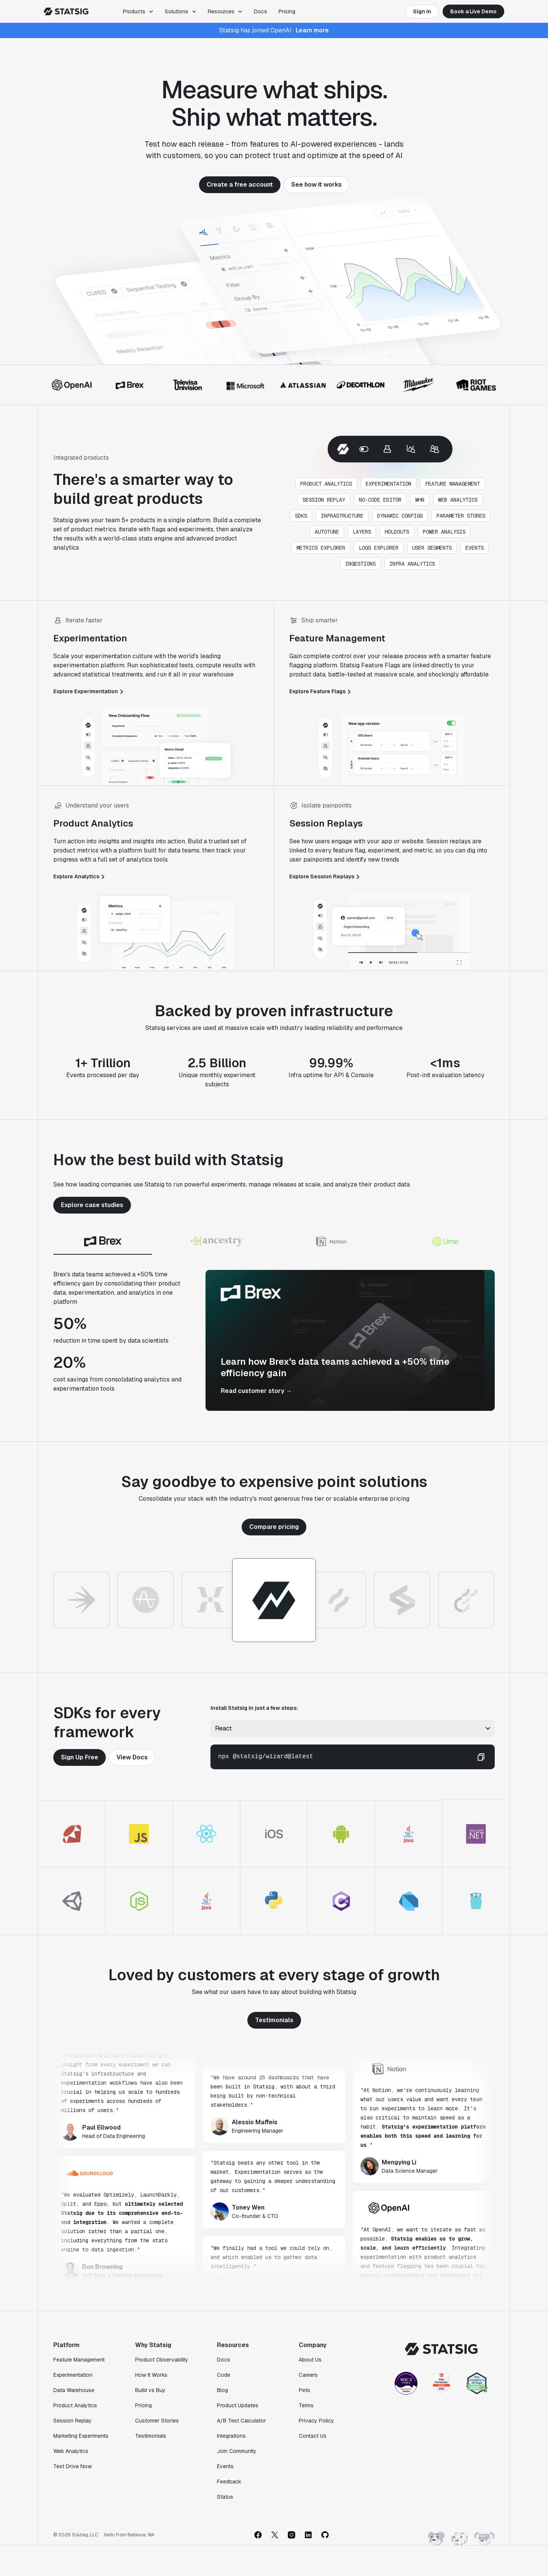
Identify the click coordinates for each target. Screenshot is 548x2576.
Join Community (236, 2451)
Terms (306, 2405)
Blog (222, 2390)
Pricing (287, 11)
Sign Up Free (79, 1757)
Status (225, 2496)
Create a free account (240, 185)
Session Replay (72, 2420)
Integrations (231, 2435)
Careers (308, 2374)
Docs (260, 11)
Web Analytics (70, 2451)
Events (225, 2466)
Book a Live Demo (473, 11)
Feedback (229, 2481)
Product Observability (161, 2359)
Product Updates (237, 2405)
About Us (310, 2359)
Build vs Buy (150, 2390)
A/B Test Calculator (241, 2420)
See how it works (316, 185)
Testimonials (274, 2020)
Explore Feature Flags (321, 691)
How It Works (151, 2374)
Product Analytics (75, 2405)
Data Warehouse (73, 2390)
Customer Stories (157, 2420)
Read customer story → (256, 1391)
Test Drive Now (72, 2466)
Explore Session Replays (325, 876)
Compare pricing (274, 1527)
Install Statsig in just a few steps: (254, 1708)
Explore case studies (92, 1205)
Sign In (422, 11)
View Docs (132, 1757)
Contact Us (313, 2435)
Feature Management (79, 2359)
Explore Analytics (80, 876)
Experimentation (72, 2374)
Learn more (312, 30)
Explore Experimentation (89, 691)
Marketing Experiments (80, 2435)
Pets (304, 2390)
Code (223, 2374)
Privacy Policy (316, 2420)
